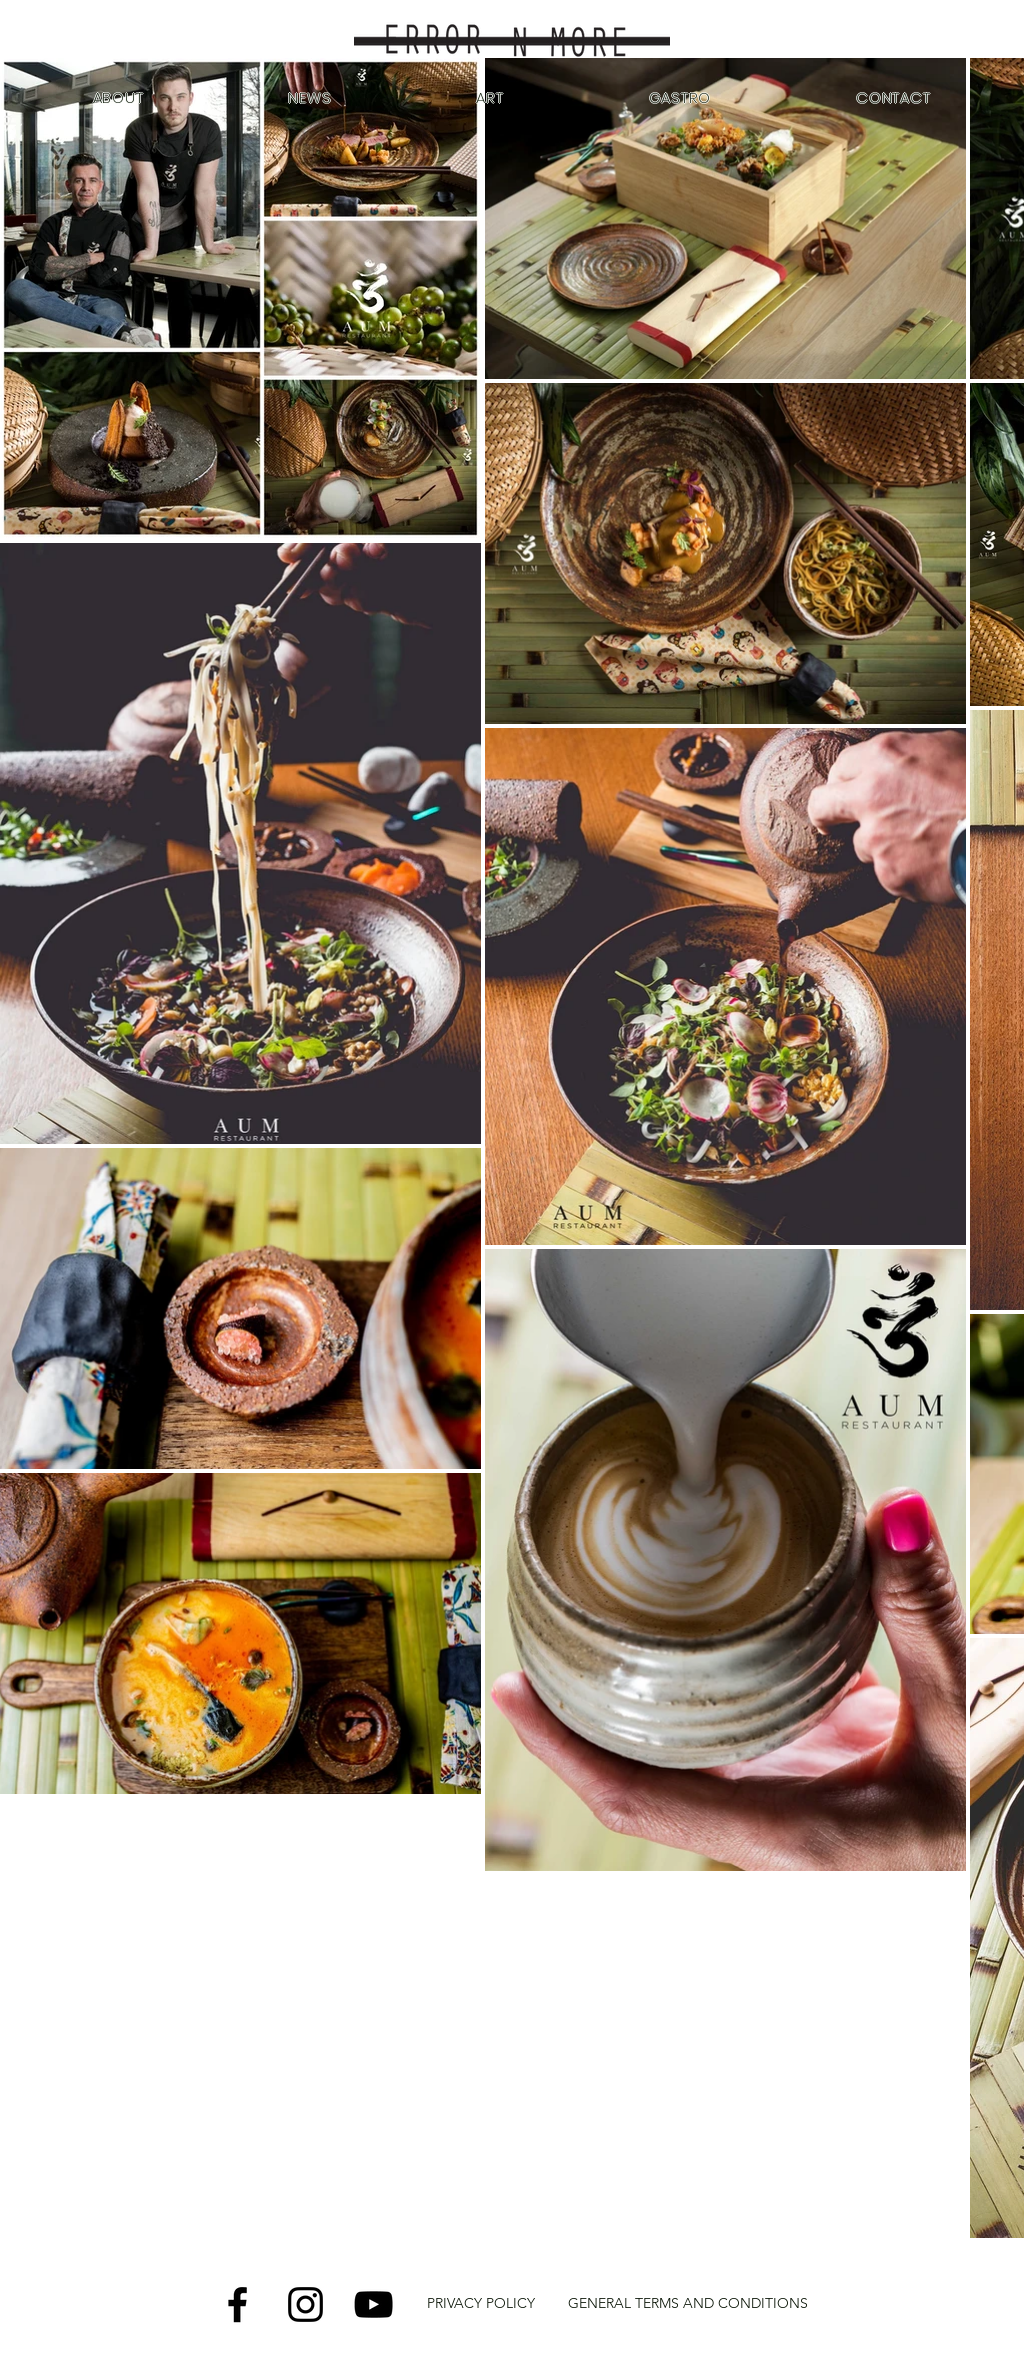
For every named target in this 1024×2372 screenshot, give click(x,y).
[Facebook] (237, 2304)
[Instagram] (305, 2304)
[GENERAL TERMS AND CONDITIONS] (688, 2304)
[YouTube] (373, 2304)
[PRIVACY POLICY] (480, 2304)
